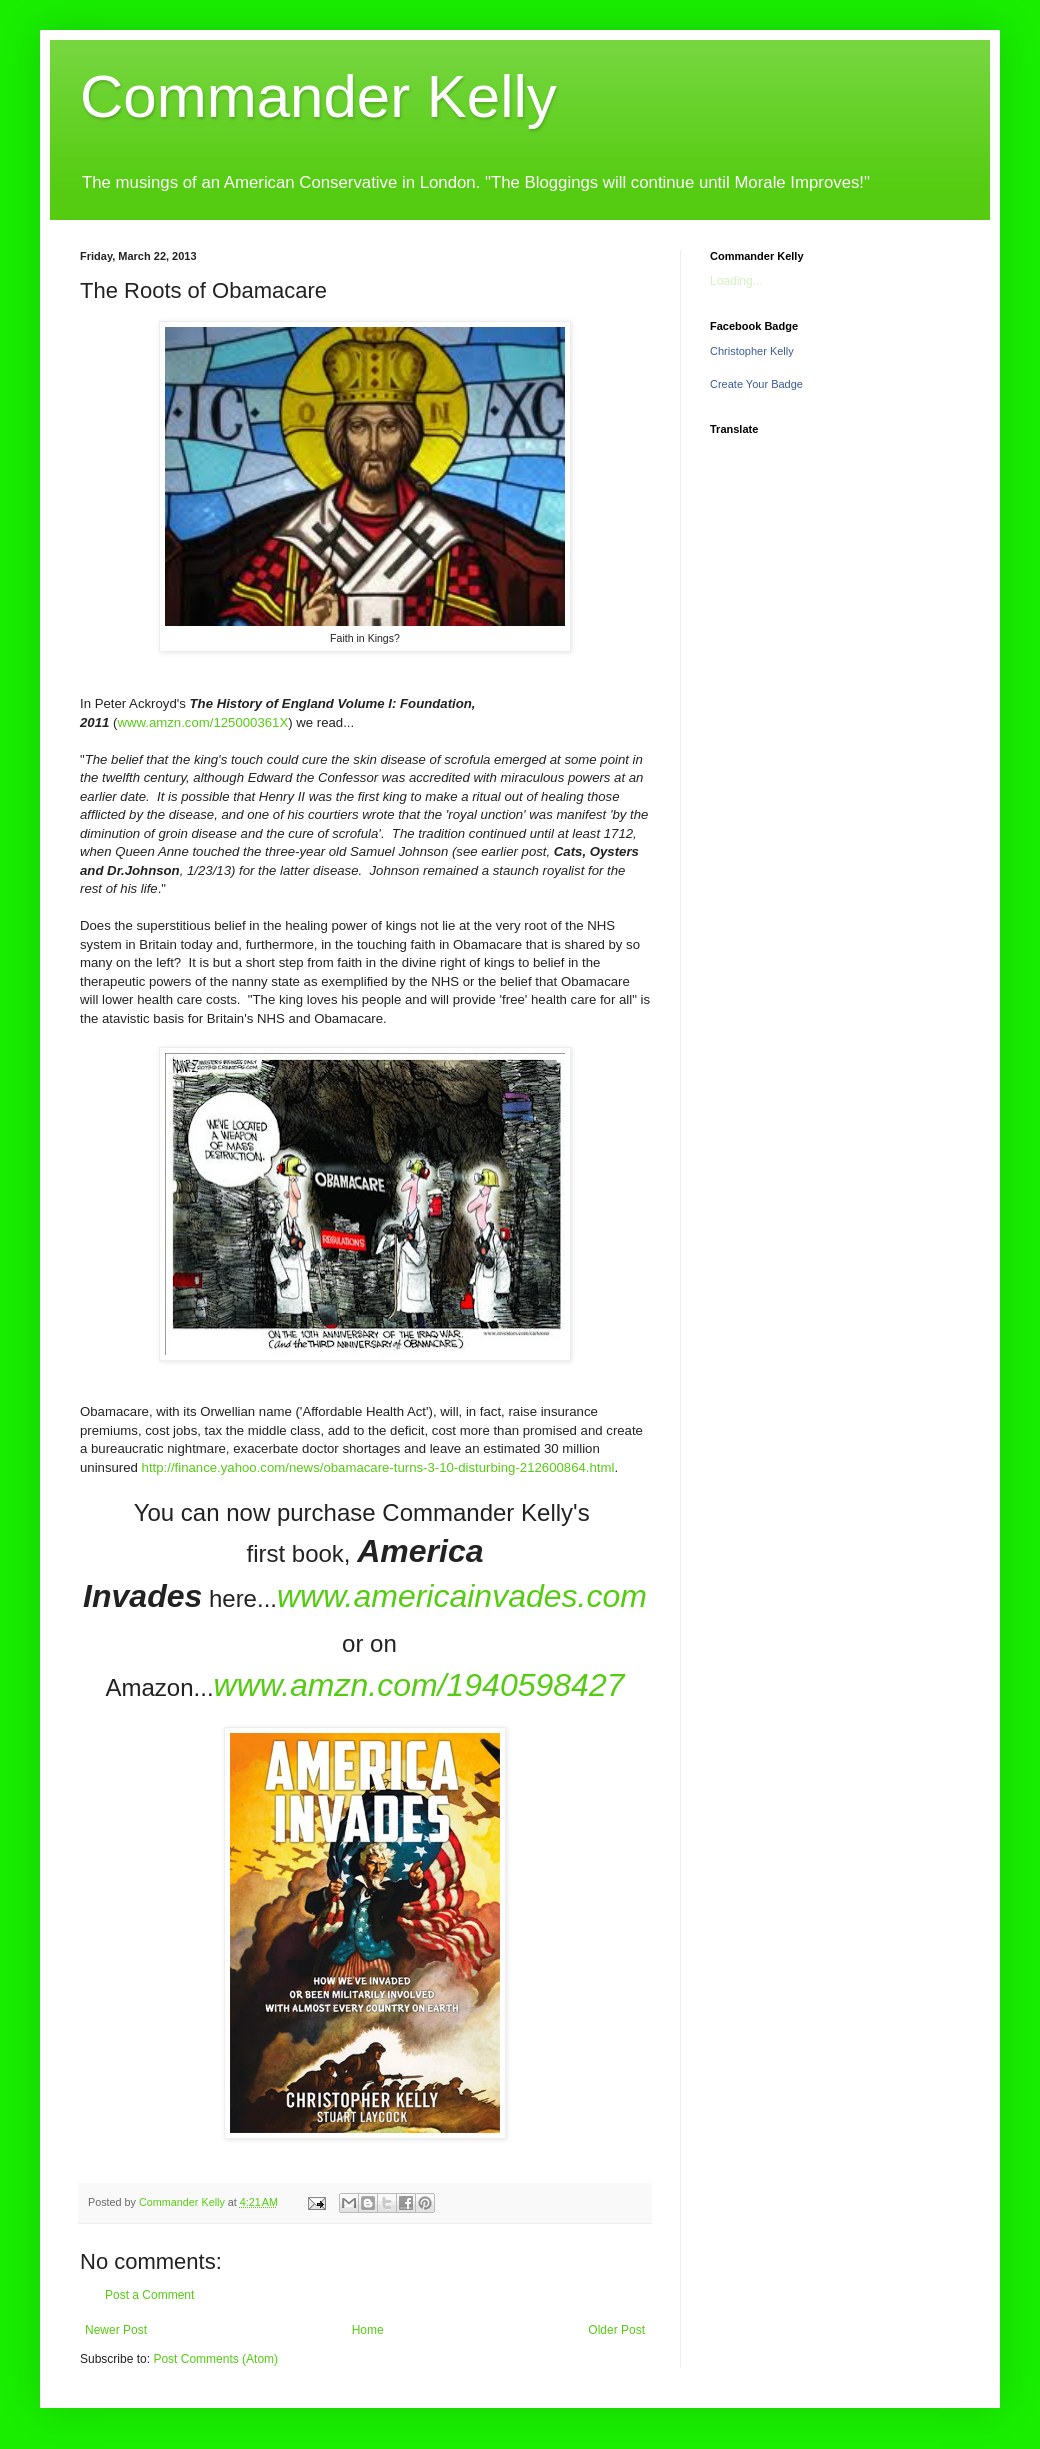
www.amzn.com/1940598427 (419, 1685)
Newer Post (116, 2330)
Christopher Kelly (752, 351)
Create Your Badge (756, 384)
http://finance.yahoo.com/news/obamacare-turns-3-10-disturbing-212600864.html (378, 1467)
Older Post (616, 2330)
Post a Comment (149, 2295)
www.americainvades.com (462, 1596)
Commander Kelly (318, 96)
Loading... (736, 281)
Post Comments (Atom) (215, 2359)
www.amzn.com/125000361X (202, 722)
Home (368, 2330)
